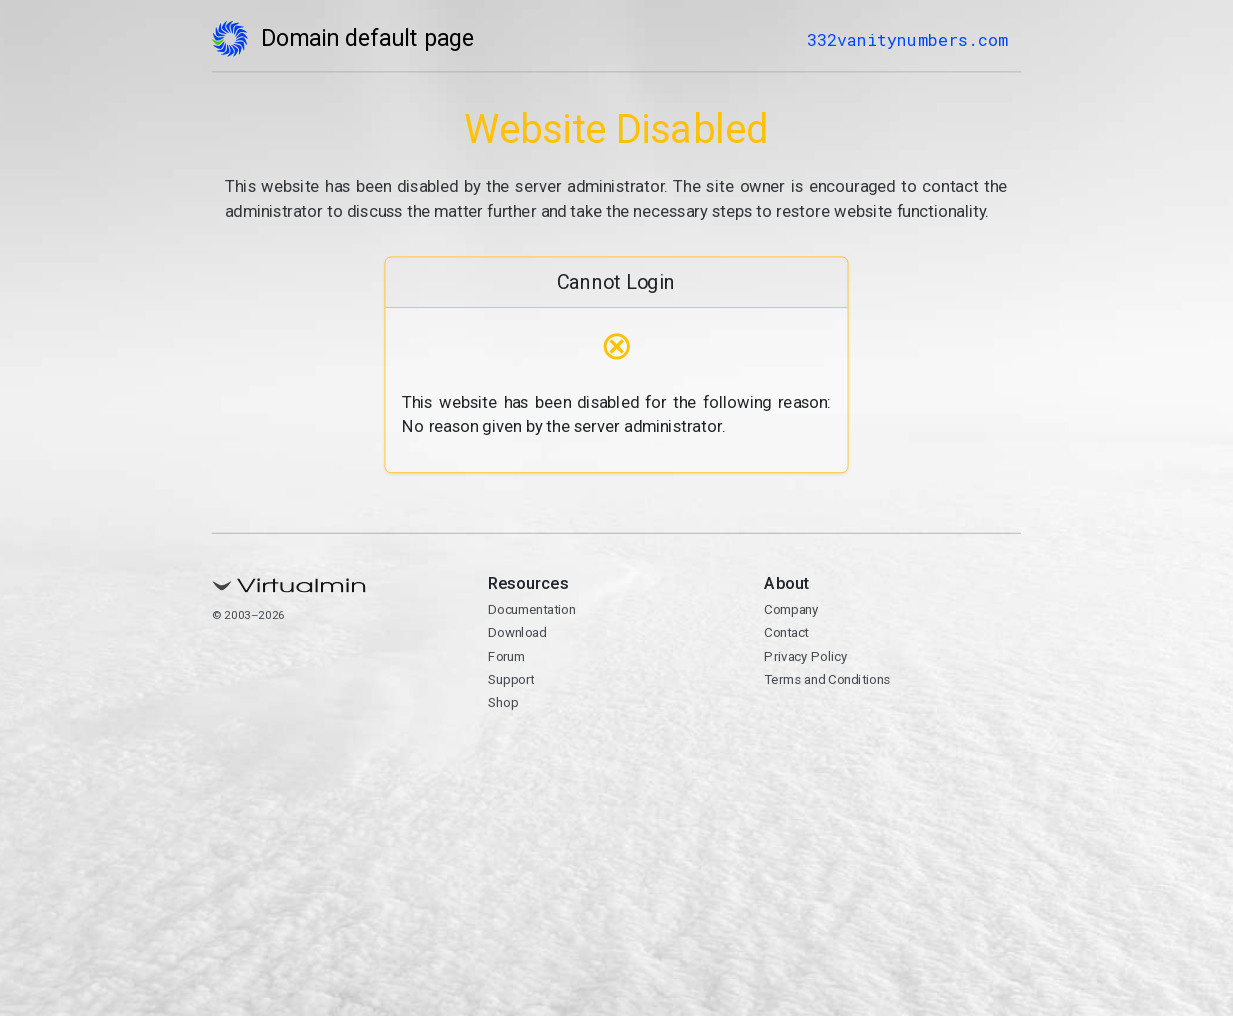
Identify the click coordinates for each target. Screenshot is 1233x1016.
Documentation (531, 610)
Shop (503, 703)
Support (511, 679)
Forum (506, 656)
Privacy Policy (806, 656)
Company (792, 610)
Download (517, 633)
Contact (787, 633)
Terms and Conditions (828, 679)
